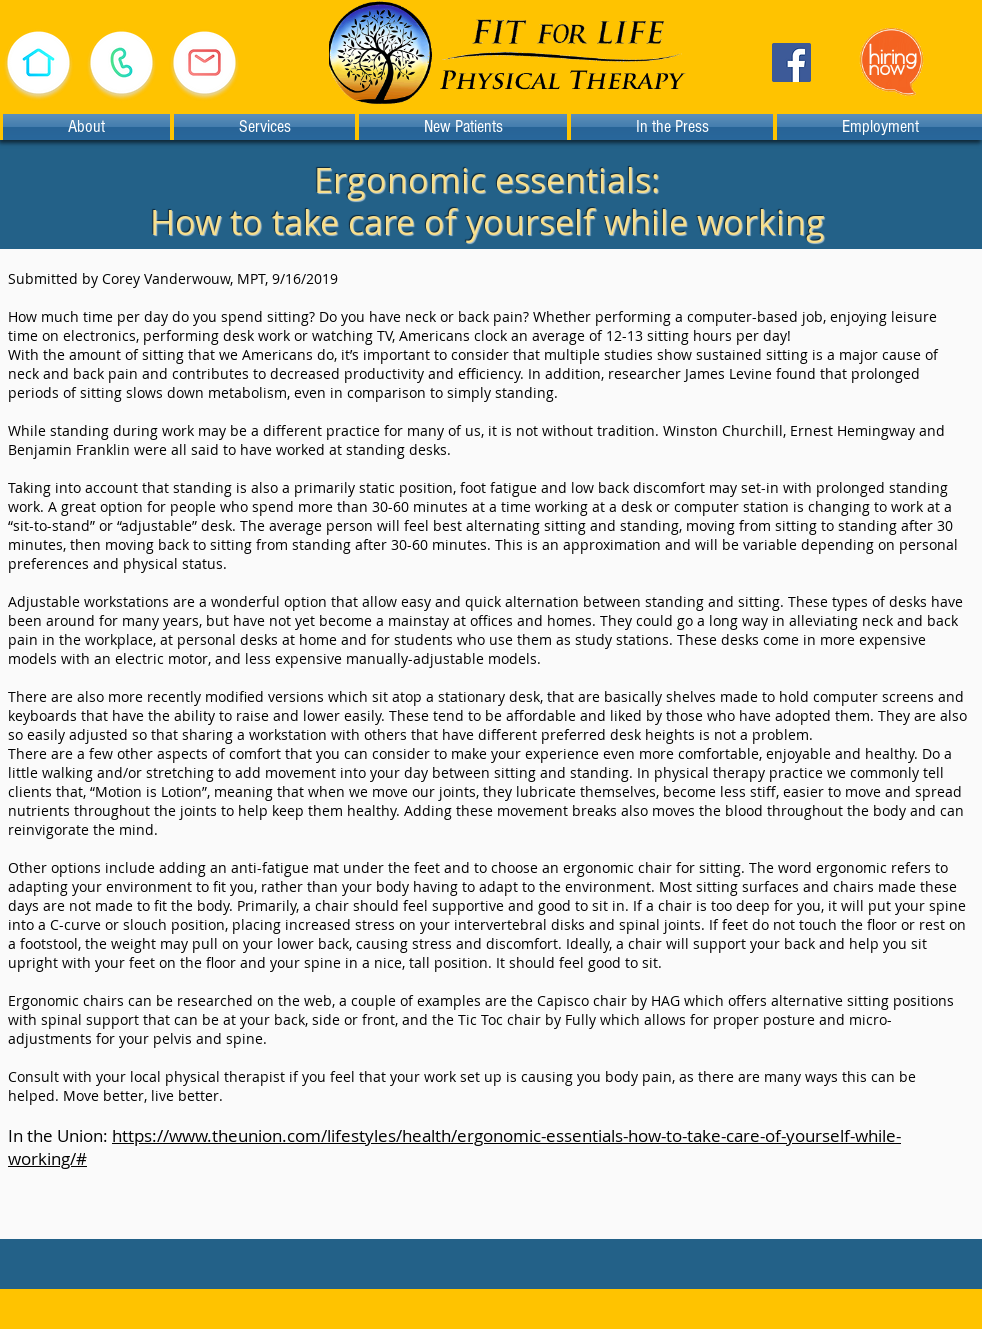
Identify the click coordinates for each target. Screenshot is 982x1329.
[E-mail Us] (204, 62)
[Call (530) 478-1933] (121, 62)
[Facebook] (791, 62)
